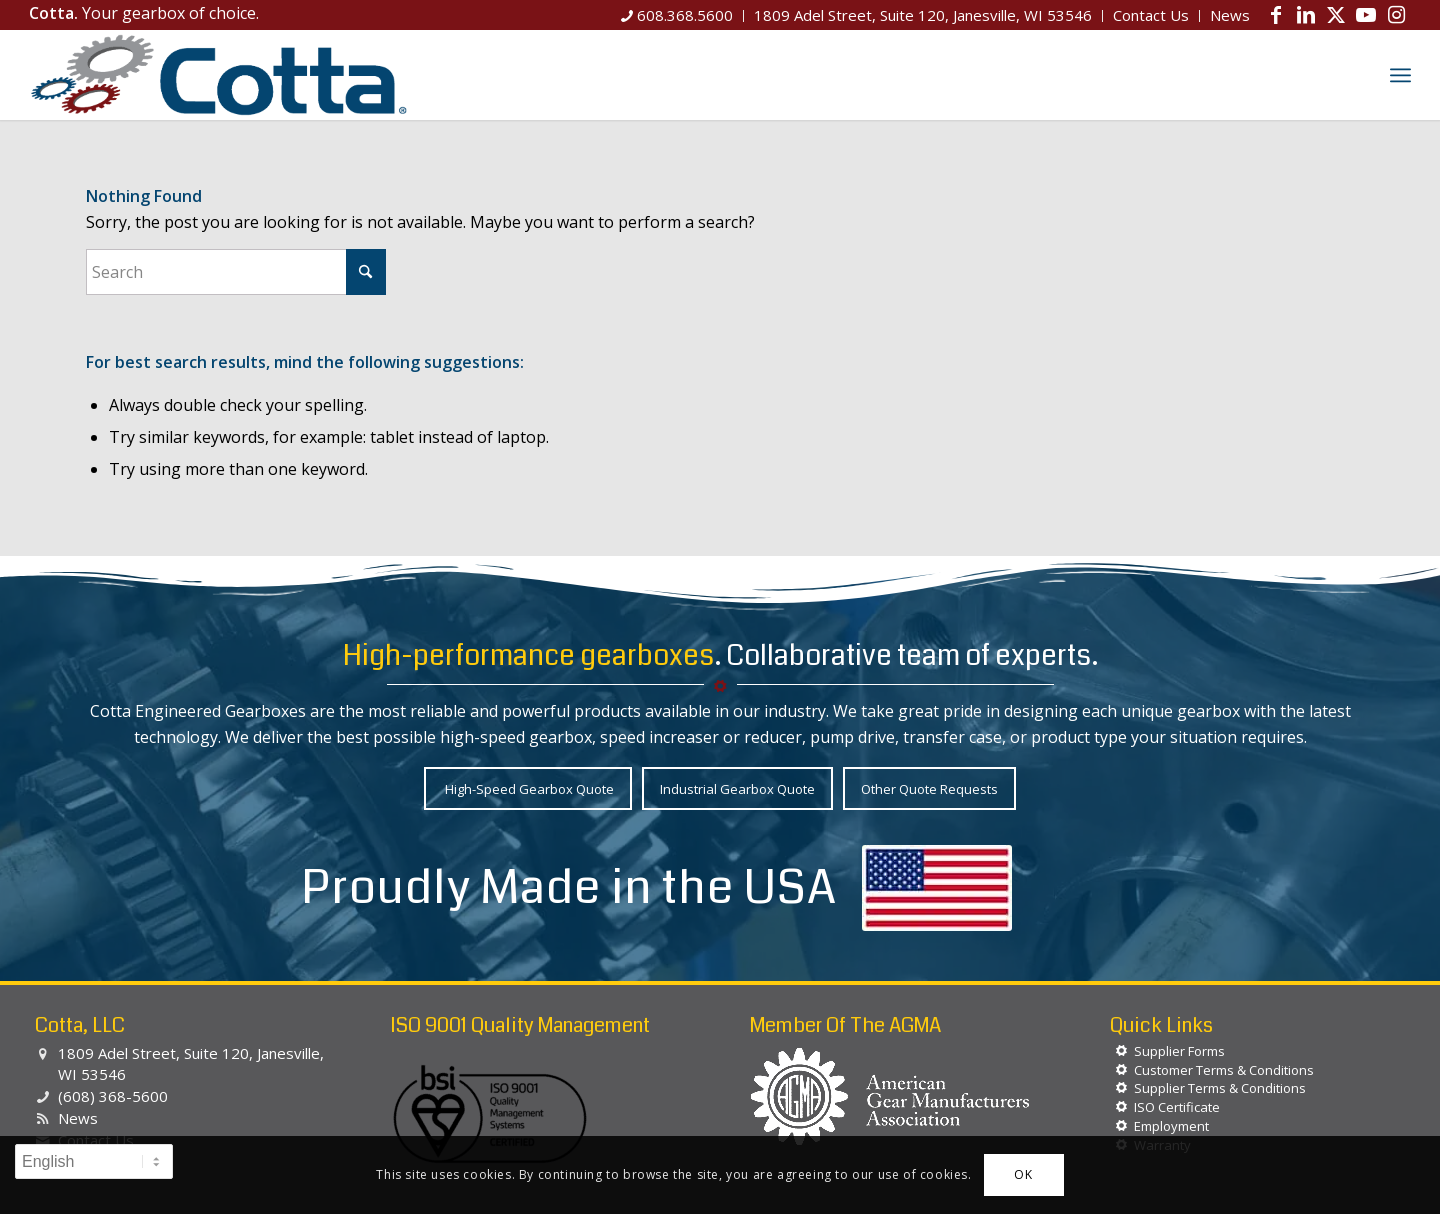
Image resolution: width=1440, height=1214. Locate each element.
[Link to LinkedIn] (1306, 15)
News (78, 1118)
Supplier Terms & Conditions (1220, 1088)
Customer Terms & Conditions (1224, 1070)
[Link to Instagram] (1396, 15)
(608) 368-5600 (113, 1096)
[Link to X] (1336, 15)
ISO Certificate (1177, 1107)
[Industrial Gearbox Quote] (737, 788)
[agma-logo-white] (890, 1097)
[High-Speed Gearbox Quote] (528, 788)
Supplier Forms (1179, 1051)
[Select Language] (94, 1161)
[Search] (1357, 75)
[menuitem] (677, 16)
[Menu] (1400, 75)
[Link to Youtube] (1366, 15)
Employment (1171, 1126)
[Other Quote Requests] (929, 788)
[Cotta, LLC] (219, 75)
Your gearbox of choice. (144, 13)
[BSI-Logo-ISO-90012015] (490, 1115)
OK (1023, 1174)
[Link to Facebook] (1276, 15)
